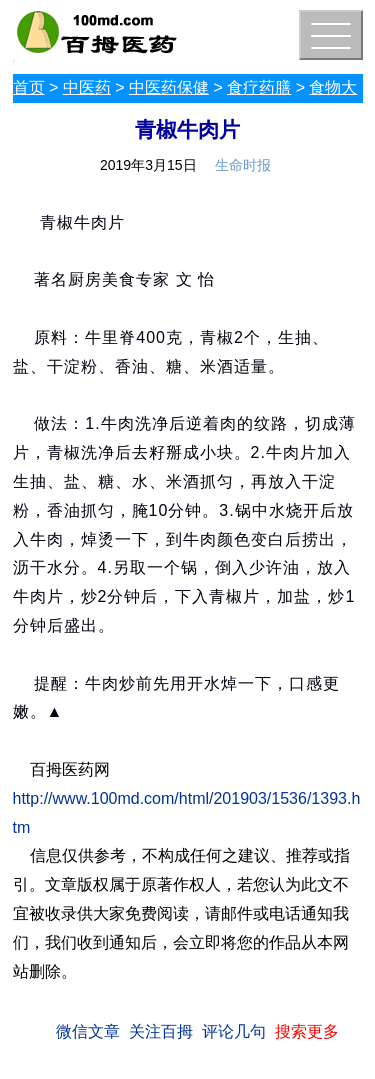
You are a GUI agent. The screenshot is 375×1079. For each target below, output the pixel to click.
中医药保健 (169, 87)
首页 (29, 87)
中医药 (87, 87)
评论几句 (234, 1031)
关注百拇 (161, 1031)
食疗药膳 (259, 87)
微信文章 (88, 1031)
